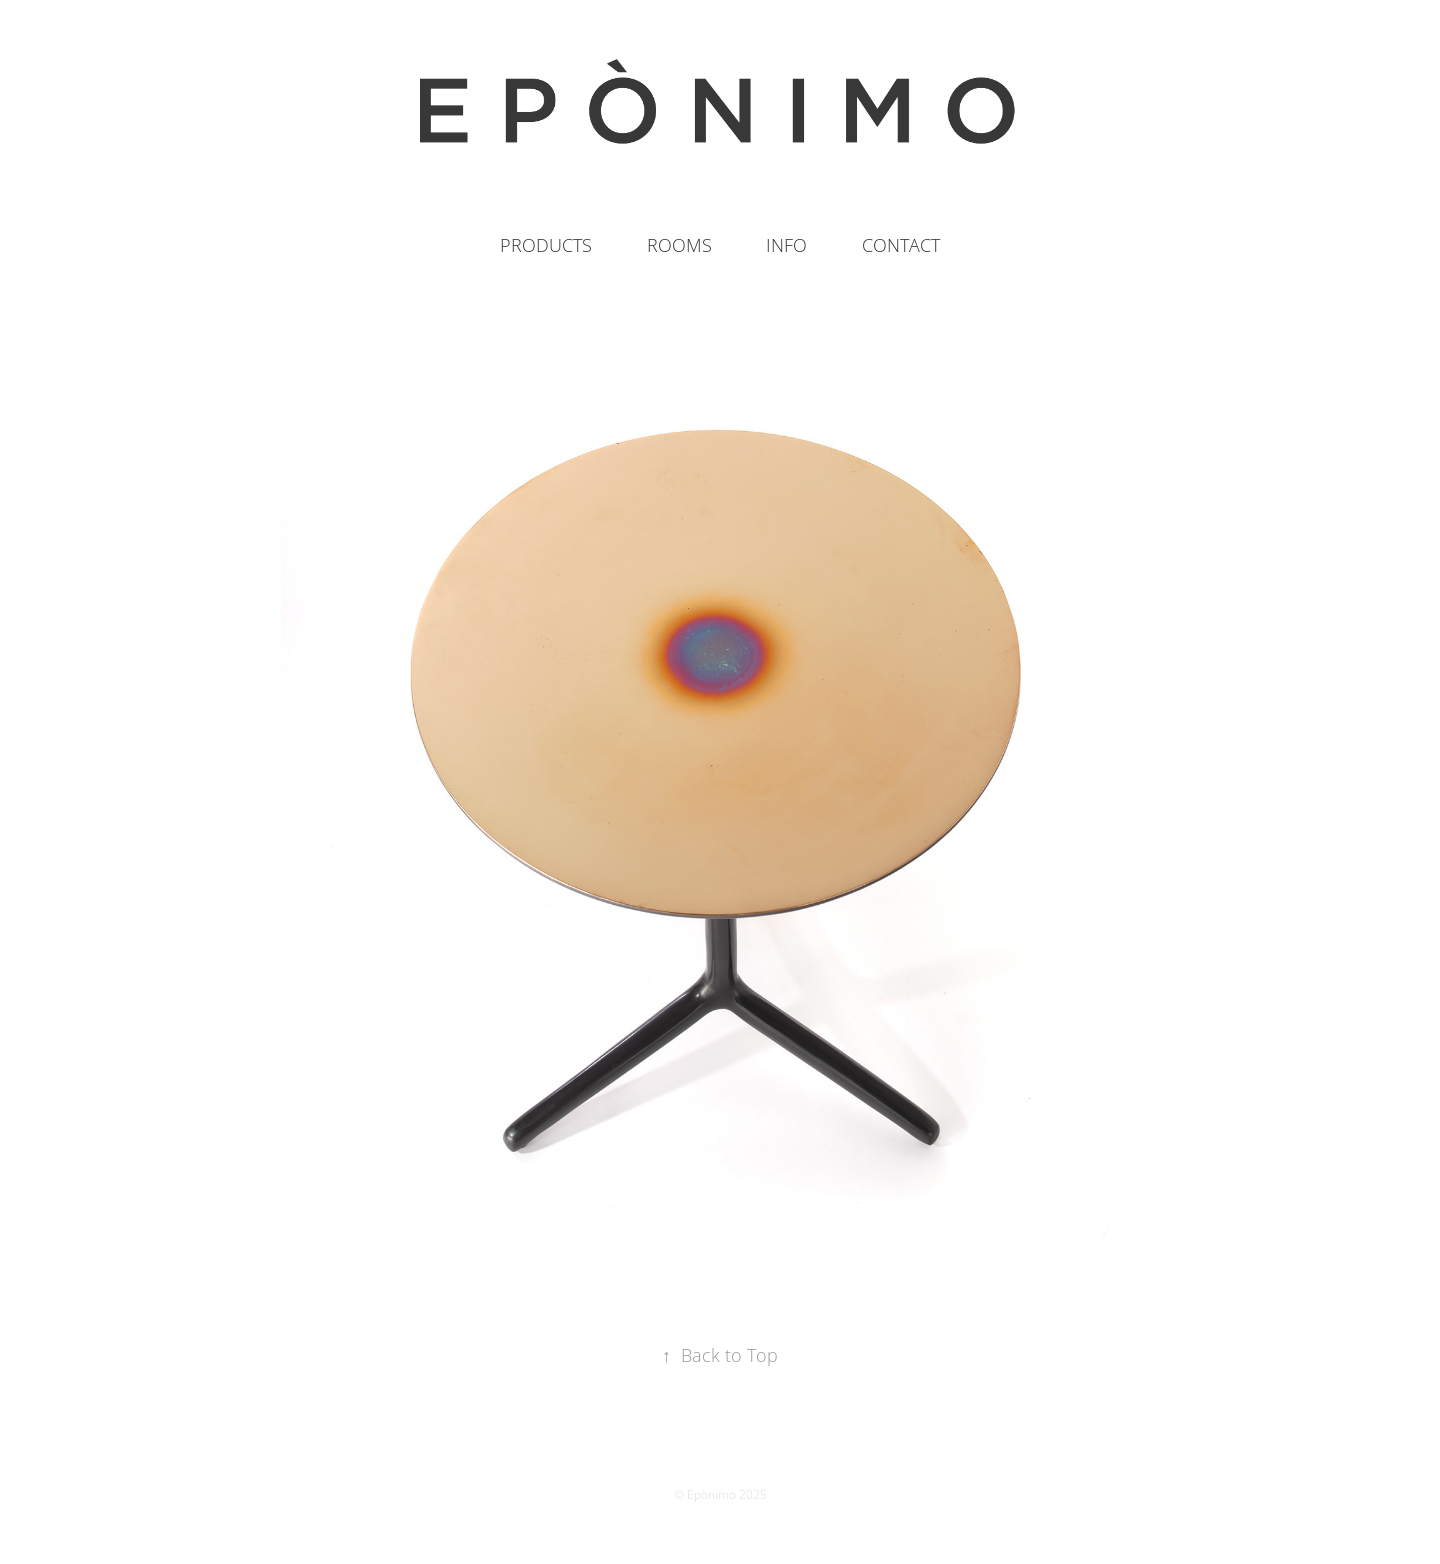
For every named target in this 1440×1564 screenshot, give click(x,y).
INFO (786, 245)
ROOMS (679, 245)
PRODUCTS (546, 245)
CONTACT (901, 245)
